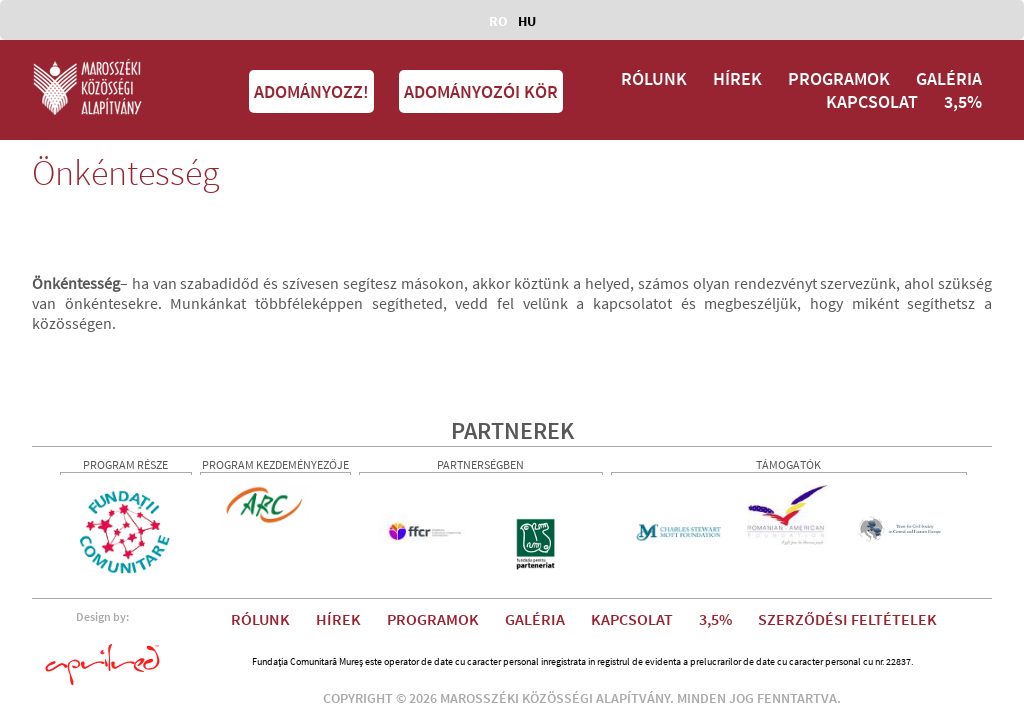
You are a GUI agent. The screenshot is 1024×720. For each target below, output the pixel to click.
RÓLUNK (654, 78)
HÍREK (737, 78)
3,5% (963, 101)
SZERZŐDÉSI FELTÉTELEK (847, 619)
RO (498, 21)
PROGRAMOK (839, 78)
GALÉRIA (949, 78)
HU (527, 21)
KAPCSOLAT (872, 101)
